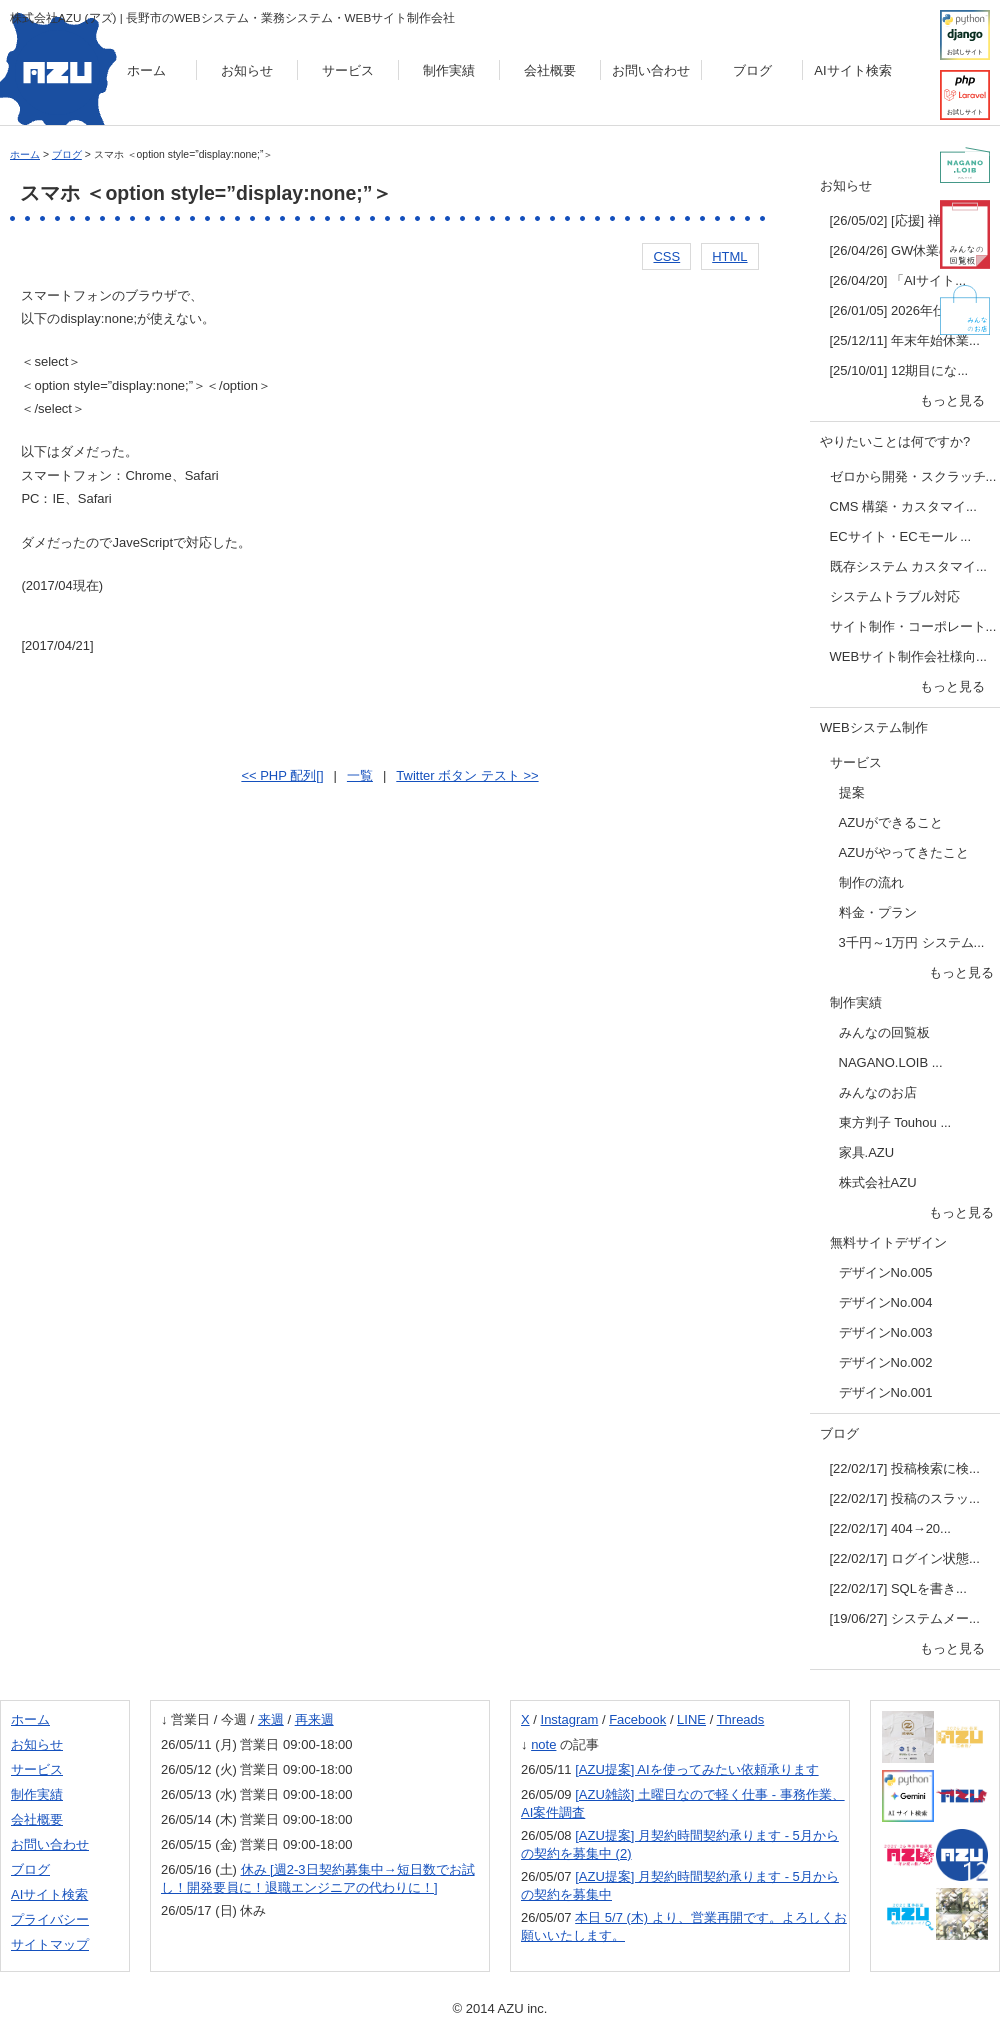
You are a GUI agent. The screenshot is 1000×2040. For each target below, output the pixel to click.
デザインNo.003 (886, 1332)
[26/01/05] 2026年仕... (893, 310)
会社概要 (550, 70)
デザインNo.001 (886, 1392)
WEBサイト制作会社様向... (908, 656)
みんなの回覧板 (884, 1032)
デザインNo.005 (886, 1272)
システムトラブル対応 (895, 596)
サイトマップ (50, 1944)
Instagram (570, 1719)
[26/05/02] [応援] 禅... (891, 220)
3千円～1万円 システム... (912, 942)
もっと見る (952, 400)
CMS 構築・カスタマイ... (903, 506)
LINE (691, 1719)
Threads (741, 1719)
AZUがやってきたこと (904, 852)
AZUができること (891, 822)
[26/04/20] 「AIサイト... (898, 280)
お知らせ (247, 70)
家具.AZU (867, 1152)
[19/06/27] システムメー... (905, 1618)
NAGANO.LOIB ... (891, 1062)
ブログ (752, 70)
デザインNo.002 (886, 1362)
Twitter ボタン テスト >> (467, 775)
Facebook (637, 1719)
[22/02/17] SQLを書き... (898, 1588)
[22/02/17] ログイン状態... (905, 1558)
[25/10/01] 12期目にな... (899, 370)
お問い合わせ (651, 70)
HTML (729, 256)
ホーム (146, 70)
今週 (234, 1719)
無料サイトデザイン (888, 1242)
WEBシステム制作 (874, 727)
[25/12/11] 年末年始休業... (905, 340)
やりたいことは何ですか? (895, 441)
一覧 (360, 775)
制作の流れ (871, 882)
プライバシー (50, 1919)
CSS (666, 256)
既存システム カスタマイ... (908, 566)
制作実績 (449, 70)
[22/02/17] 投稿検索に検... (905, 1468)
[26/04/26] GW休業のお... (903, 250)
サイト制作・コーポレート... (913, 626)
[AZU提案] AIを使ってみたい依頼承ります (696, 1769)
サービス (348, 70)
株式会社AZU (878, 1182)
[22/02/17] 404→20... (890, 1528)
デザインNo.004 (886, 1302)
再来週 (314, 1719)
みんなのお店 (878, 1092)
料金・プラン (878, 912)
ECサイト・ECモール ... (901, 536)
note (543, 1744)
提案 (852, 792)
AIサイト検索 (852, 70)
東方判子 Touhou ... (895, 1122)
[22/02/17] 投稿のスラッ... (905, 1498)
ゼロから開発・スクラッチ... (913, 476)
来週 (271, 1719)
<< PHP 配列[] (282, 775)
